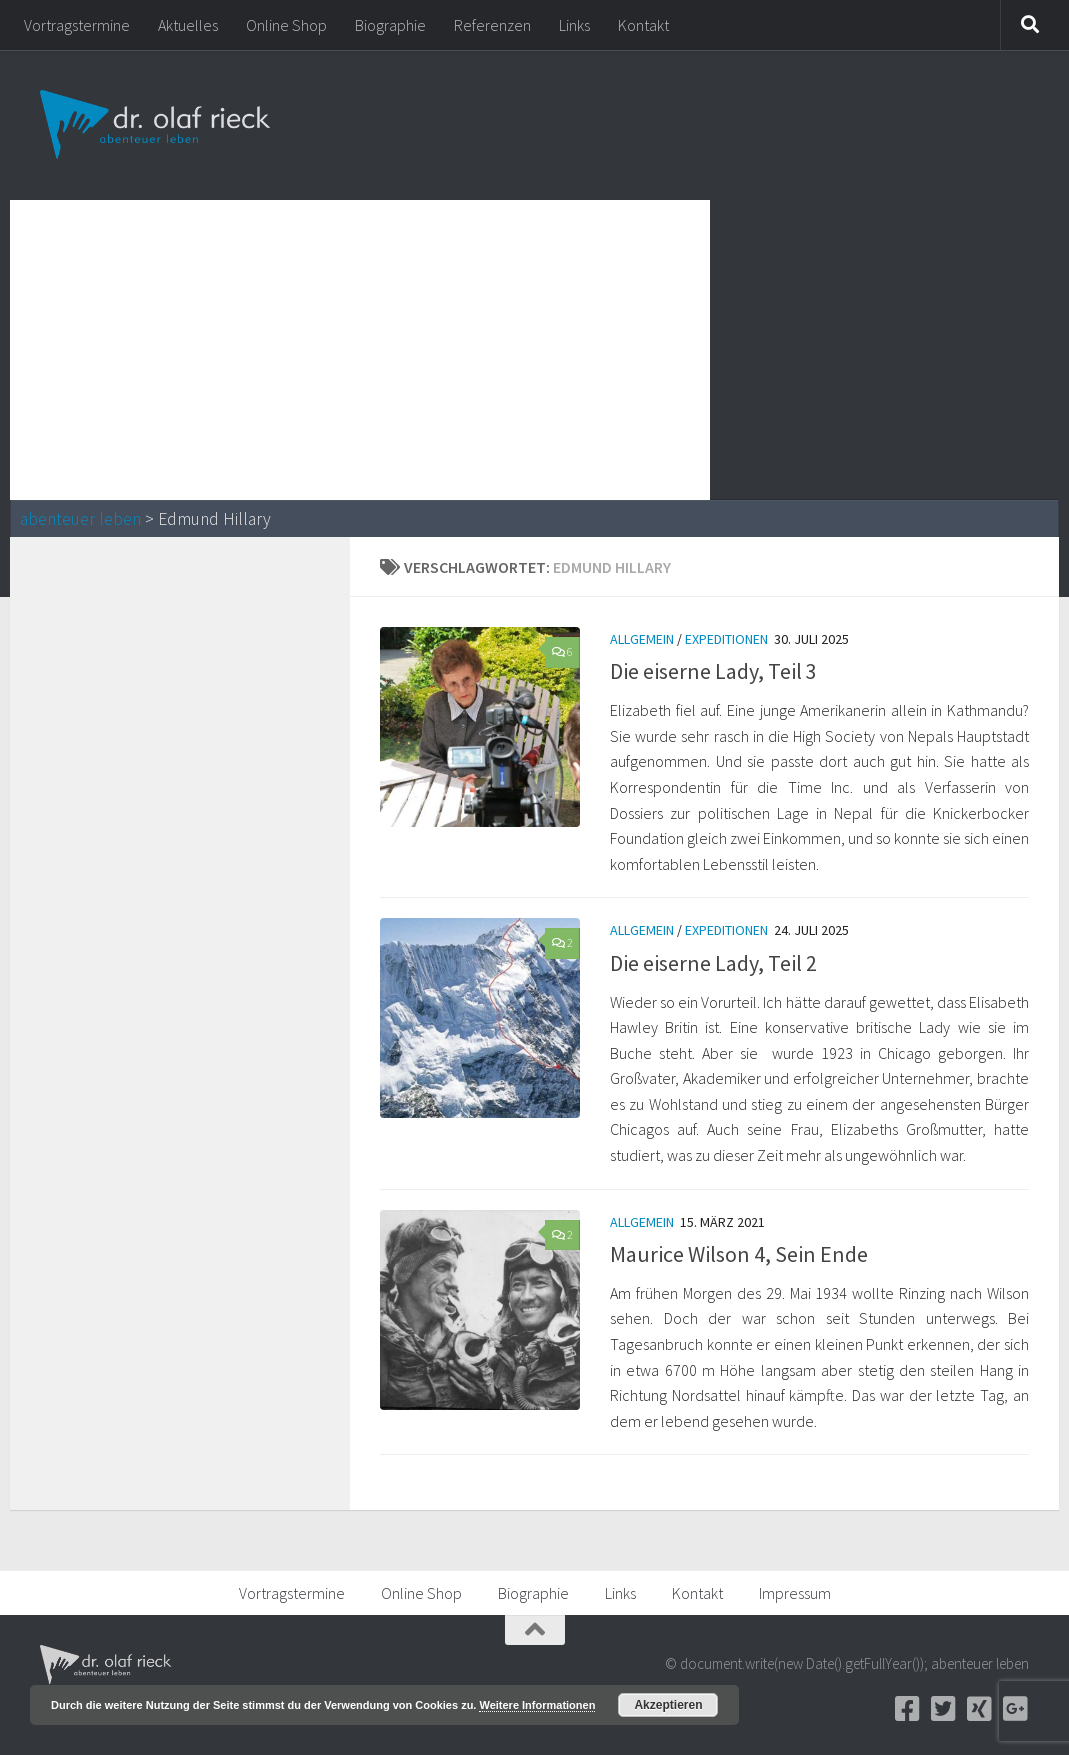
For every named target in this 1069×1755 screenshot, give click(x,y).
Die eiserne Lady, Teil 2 (713, 963)
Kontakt (643, 25)
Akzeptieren (668, 1705)
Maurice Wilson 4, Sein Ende (739, 1254)
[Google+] (1015, 1709)
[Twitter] (943, 1709)
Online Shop (286, 25)
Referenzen (492, 25)
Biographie (390, 25)
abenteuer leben (80, 519)
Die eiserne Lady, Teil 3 (713, 671)
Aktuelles (188, 25)
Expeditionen (726, 639)
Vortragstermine (77, 25)
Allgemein (642, 639)
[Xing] (979, 1709)
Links (574, 25)
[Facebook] (907, 1709)
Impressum (795, 1593)
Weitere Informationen (537, 1705)
